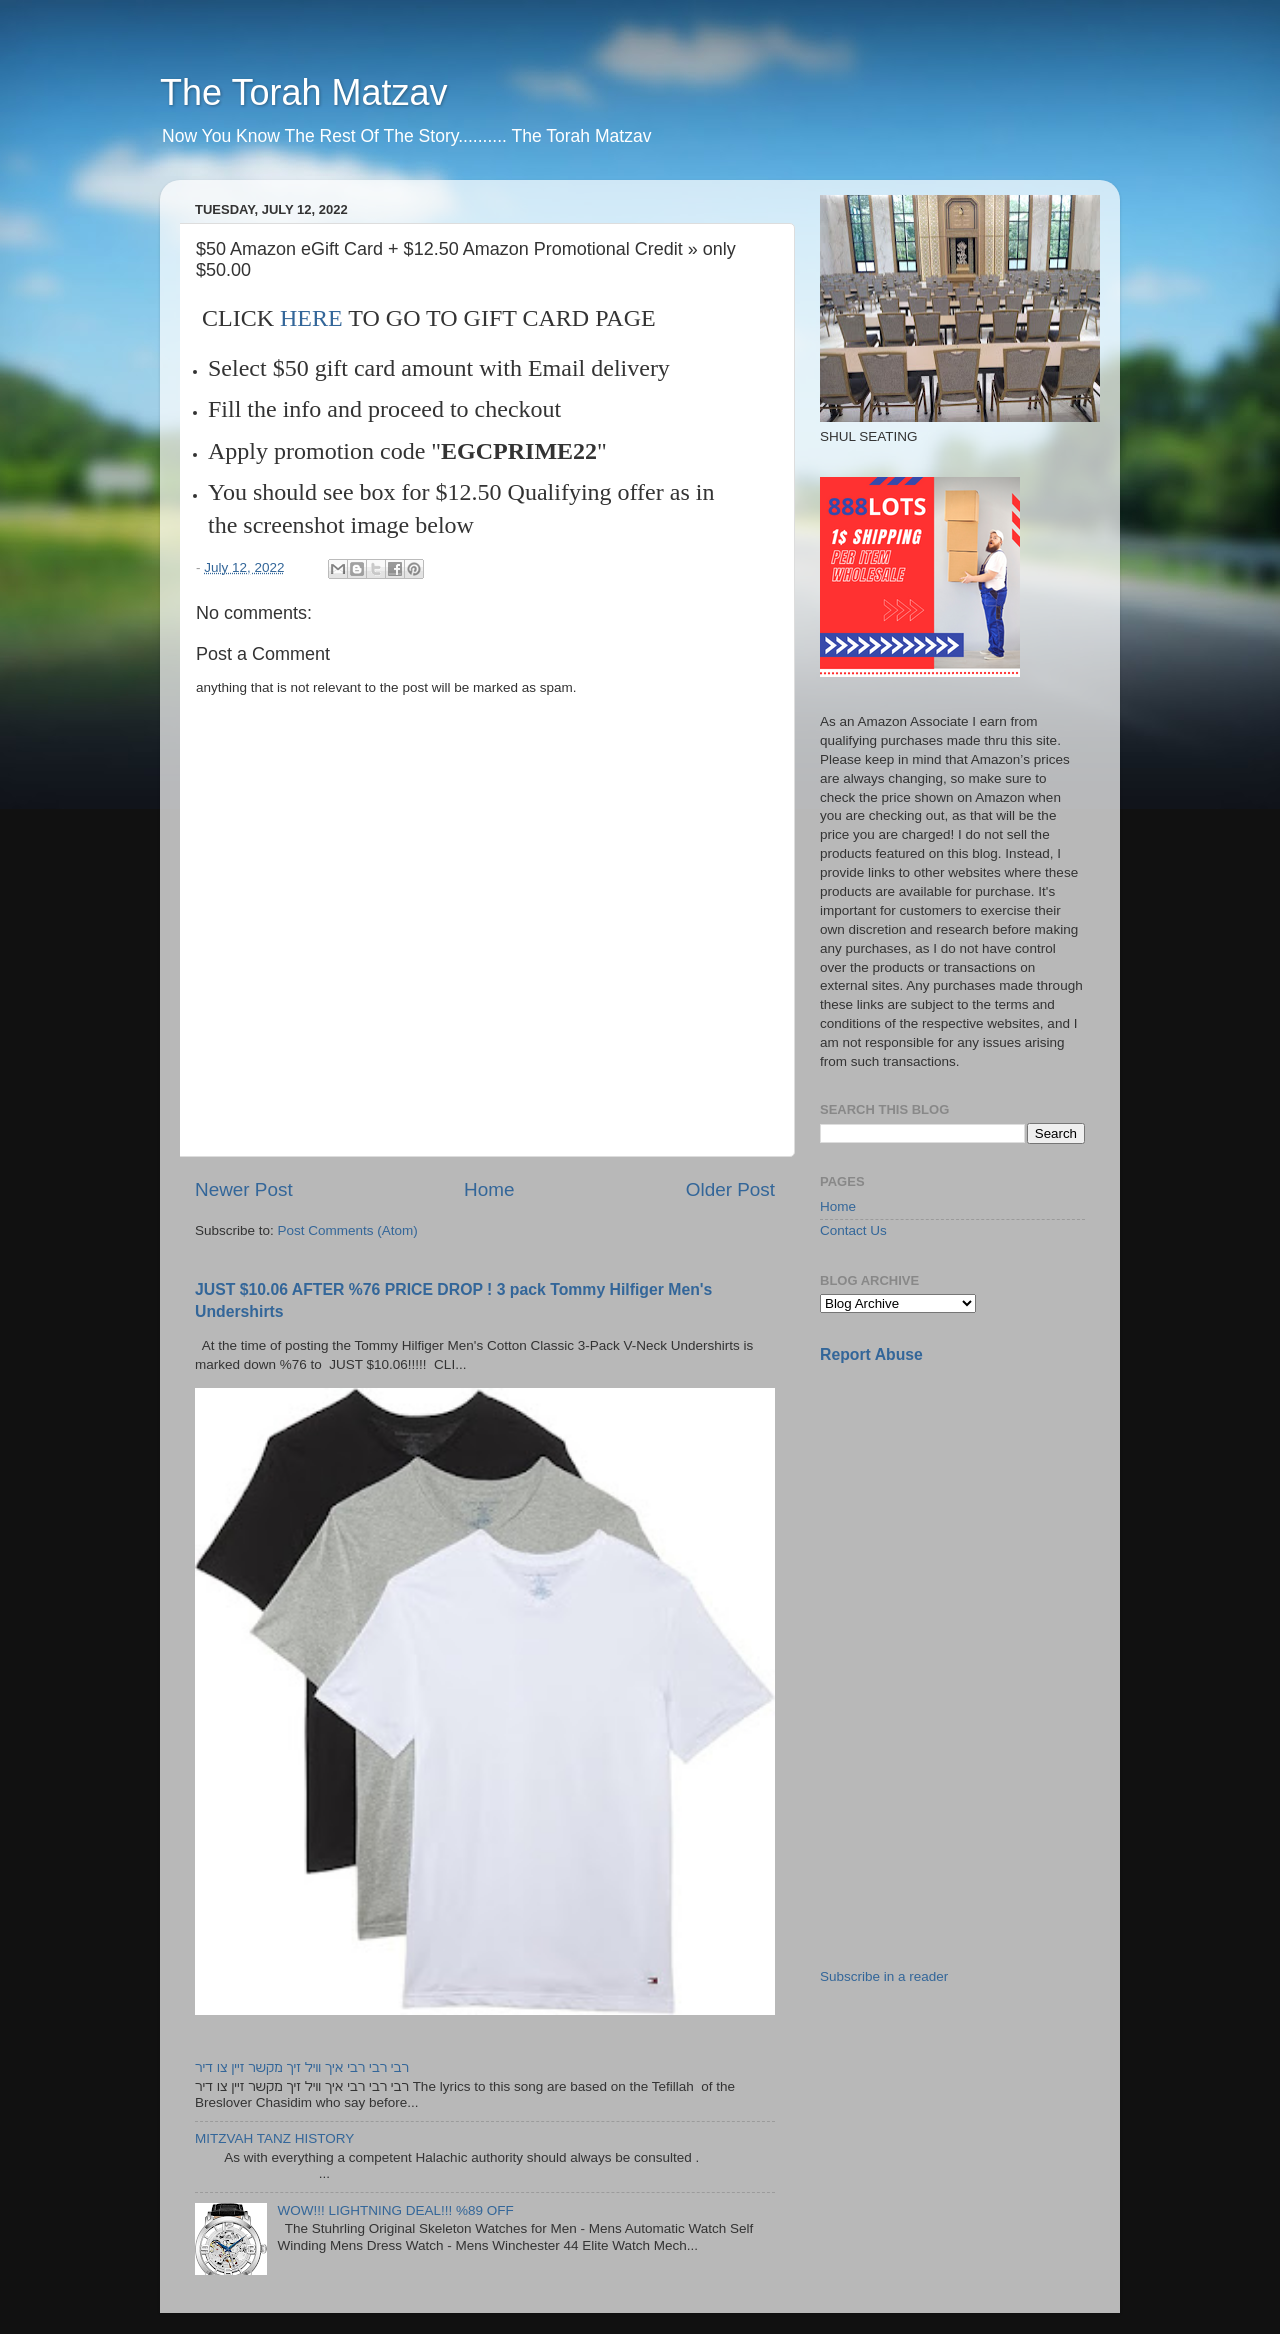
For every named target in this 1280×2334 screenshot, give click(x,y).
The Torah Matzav (303, 92)
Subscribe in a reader (884, 1976)
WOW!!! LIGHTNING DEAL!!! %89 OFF (395, 2210)
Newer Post (244, 1189)
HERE (311, 318)
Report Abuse (871, 1354)
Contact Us (853, 1230)
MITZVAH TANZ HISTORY (274, 2138)
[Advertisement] (970, 1521)
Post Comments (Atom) (348, 1230)
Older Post (730, 1189)
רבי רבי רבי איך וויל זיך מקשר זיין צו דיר (302, 2067)
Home (489, 1189)
